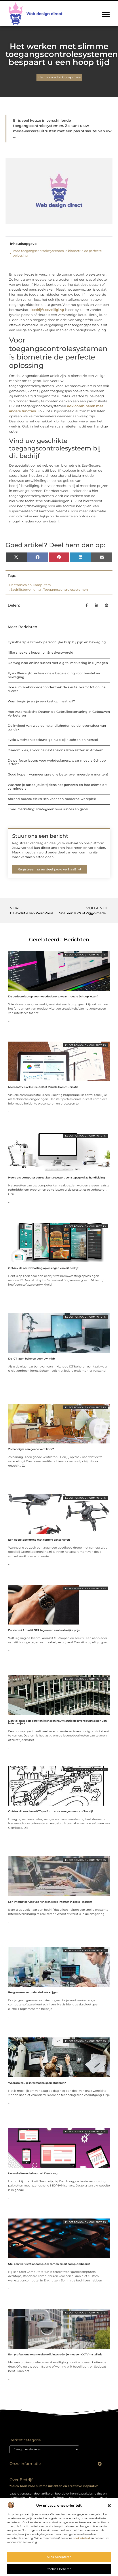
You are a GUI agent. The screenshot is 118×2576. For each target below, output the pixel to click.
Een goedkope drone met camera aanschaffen (39, 1539)
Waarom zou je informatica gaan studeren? (37, 2082)
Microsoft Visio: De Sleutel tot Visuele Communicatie (43, 1087)
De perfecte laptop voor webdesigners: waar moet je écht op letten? (57, 762)
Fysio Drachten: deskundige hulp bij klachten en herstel (53, 740)
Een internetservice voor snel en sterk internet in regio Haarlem (50, 1901)
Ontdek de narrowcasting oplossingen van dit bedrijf (43, 1268)
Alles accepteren (59, 2557)
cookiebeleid (81, 2538)
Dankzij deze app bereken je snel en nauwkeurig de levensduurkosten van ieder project (57, 1722)
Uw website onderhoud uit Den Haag (32, 2173)
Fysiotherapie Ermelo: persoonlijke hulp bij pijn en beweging (57, 642)
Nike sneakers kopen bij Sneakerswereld (40, 652)
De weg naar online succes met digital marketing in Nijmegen (58, 663)
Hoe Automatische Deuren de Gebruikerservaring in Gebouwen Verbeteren (59, 713)
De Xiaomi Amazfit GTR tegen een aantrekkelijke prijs (44, 1630)
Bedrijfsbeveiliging (25, 590)
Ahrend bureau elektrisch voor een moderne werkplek (52, 799)
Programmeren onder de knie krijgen (33, 1992)
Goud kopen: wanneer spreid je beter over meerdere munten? (58, 774)
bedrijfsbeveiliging (47, 310)
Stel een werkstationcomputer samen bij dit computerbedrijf (49, 2264)
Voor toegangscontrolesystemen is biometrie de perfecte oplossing (57, 253)
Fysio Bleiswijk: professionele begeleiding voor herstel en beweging (54, 675)
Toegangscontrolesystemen (65, 590)
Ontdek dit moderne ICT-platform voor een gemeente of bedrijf (50, 1811)
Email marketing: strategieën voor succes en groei (48, 809)
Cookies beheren (59, 2569)
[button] (109, 2505)
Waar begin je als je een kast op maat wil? (41, 701)
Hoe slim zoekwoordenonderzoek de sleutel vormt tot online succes (57, 689)
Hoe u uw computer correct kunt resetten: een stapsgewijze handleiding (56, 1177)
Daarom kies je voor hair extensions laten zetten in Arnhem (55, 750)
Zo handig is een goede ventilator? (31, 1449)
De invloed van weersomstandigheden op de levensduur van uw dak (57, 727)
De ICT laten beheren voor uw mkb (31, 1358)
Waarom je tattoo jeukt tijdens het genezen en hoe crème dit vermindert (57, 787)
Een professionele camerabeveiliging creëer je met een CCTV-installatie (55, 2354)
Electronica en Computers (59, 77)
